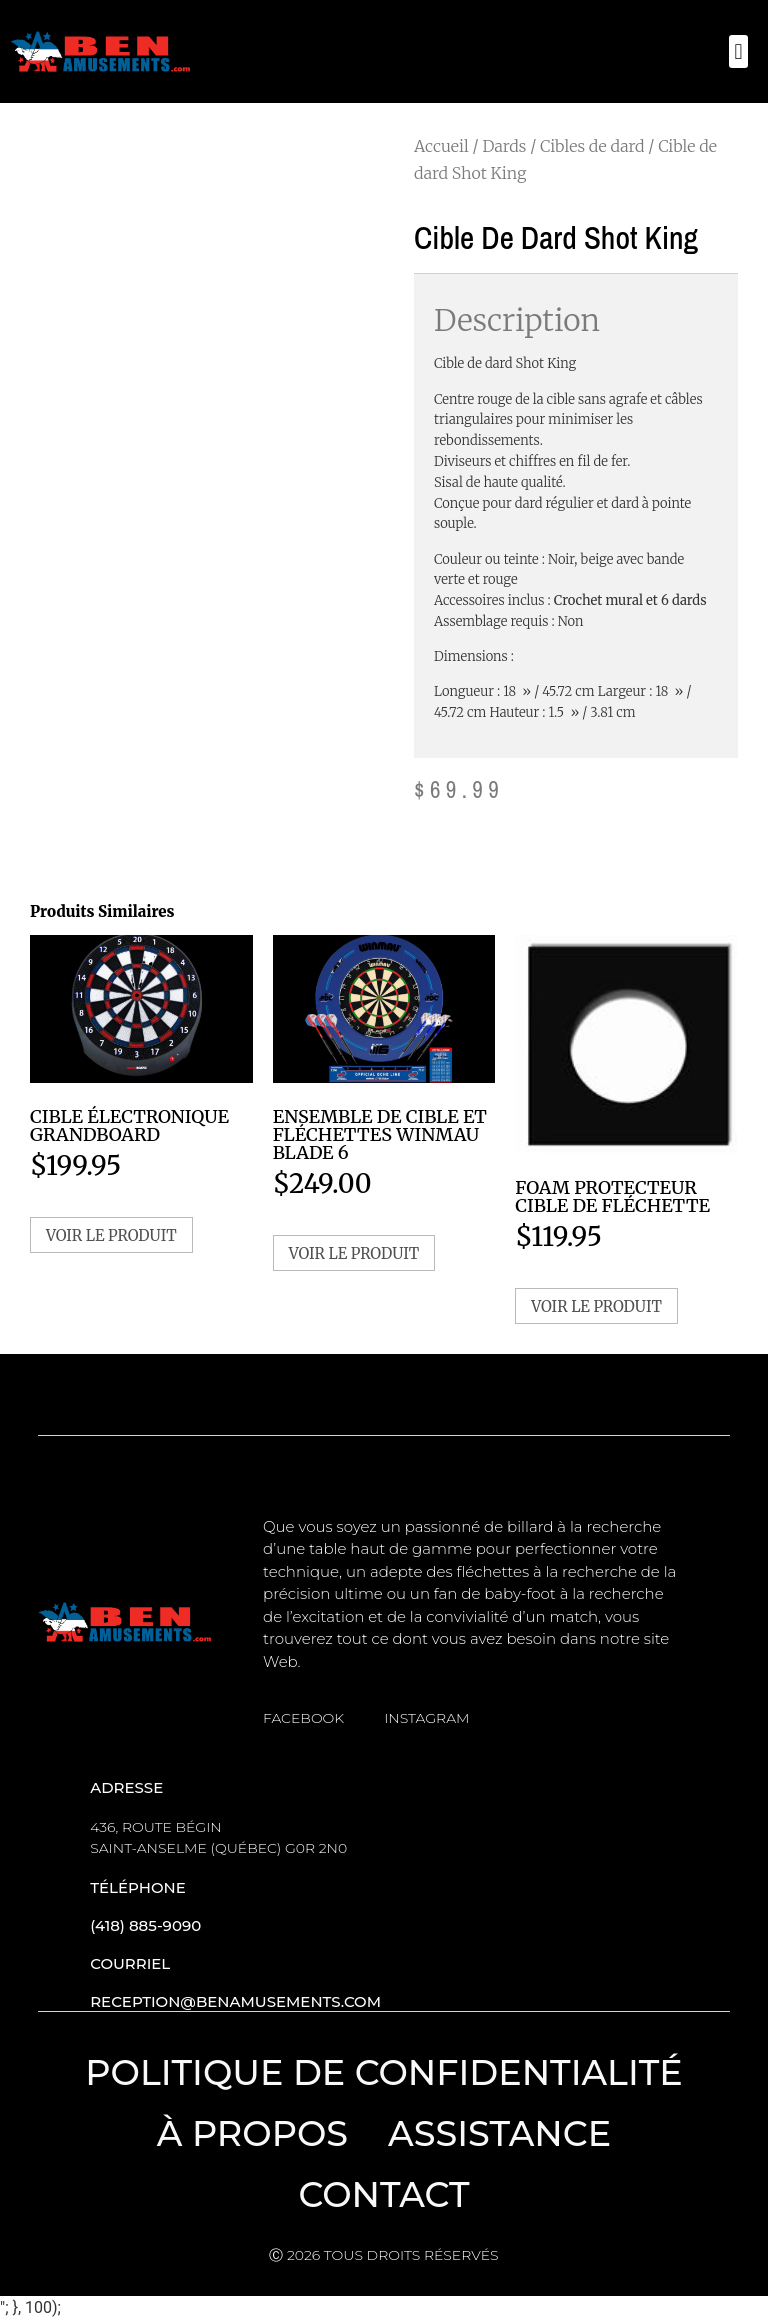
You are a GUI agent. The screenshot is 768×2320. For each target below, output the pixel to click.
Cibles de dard (592, 146)
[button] (738, 51)
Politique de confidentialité (384, 2072)
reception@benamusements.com (235, 2001)
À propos (252, 2133)
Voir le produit (111, 1235)
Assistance (499, 2133)
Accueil (441, 146)
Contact (383, 2194)
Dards (504, 146)
